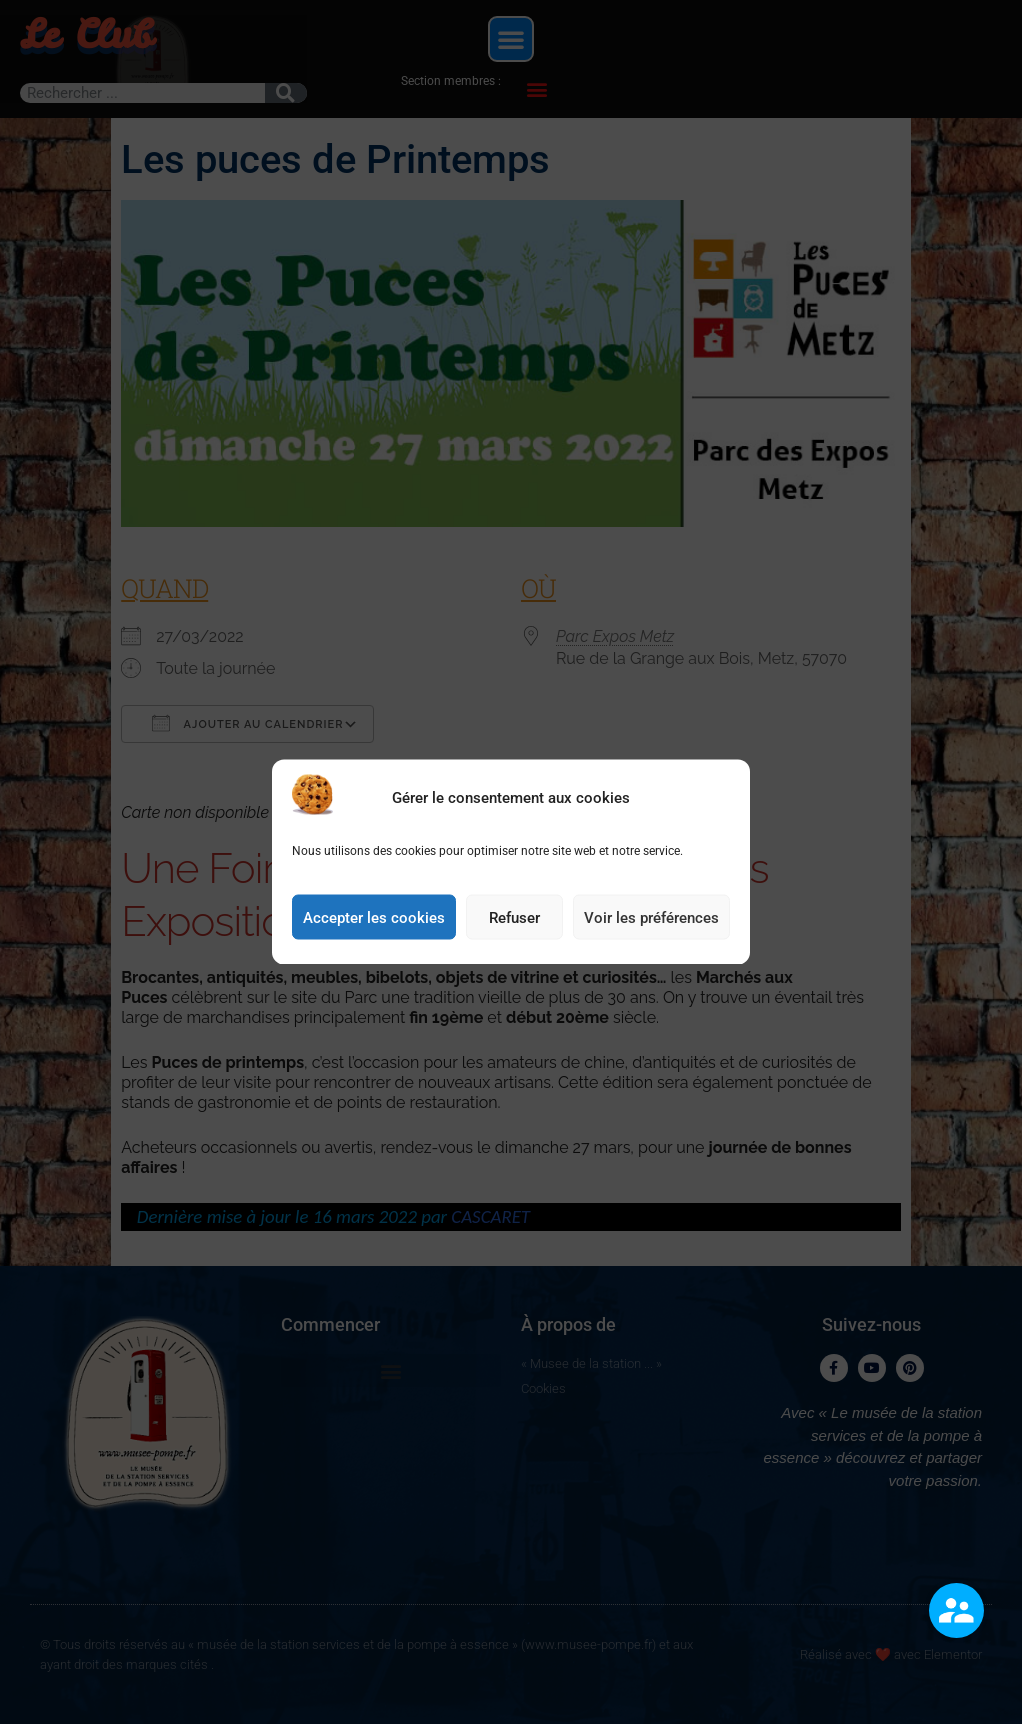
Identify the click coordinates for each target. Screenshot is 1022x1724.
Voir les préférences (651, 927)
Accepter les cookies (374, 927)
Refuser (514, 927)
